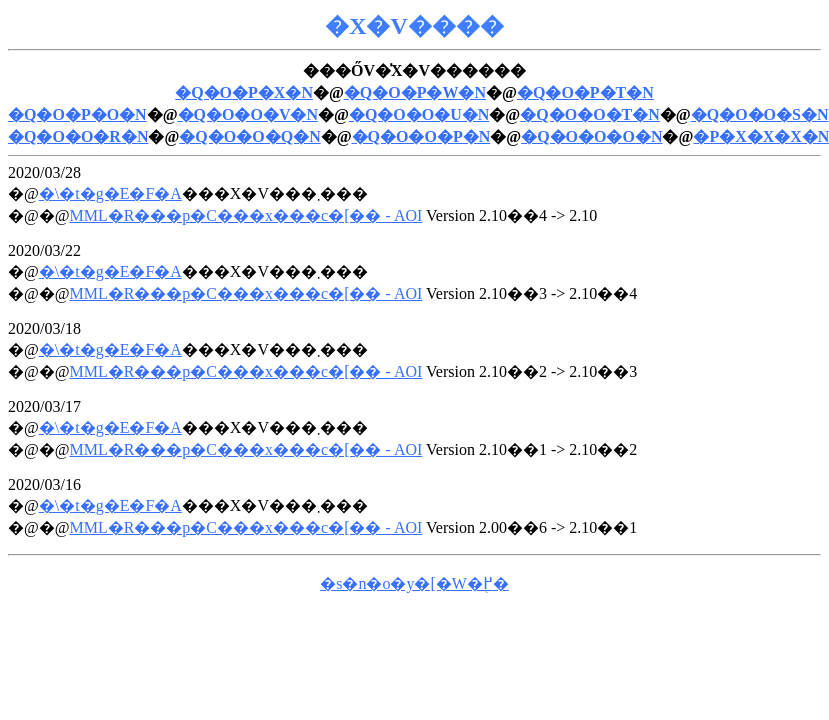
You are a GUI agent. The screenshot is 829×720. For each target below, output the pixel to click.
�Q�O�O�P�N (421, 136)
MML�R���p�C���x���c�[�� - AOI (245, 215)
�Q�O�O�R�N (78, 136)
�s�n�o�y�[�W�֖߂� (414, 583)
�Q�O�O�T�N (590, 114)
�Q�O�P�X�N (244, 92)
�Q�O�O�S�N (760, 114)
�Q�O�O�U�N (419, 114)
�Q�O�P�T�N (585, 92)
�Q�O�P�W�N (415, 92)
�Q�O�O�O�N (591, 136)
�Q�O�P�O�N (77, 114)
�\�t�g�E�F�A (110, 193)
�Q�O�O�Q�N (249, 136)
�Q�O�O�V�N (248, 114)
